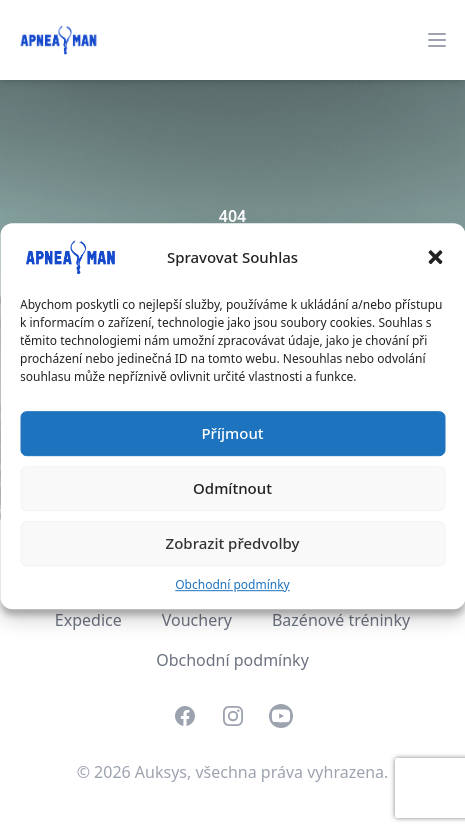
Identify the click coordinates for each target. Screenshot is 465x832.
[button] (435, 257)
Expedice (88, 620)
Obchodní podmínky (232, 584)
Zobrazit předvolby (233, 543)
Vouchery (197, 620)
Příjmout (232, 433)
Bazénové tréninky (341, 620)
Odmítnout (232, 488)
